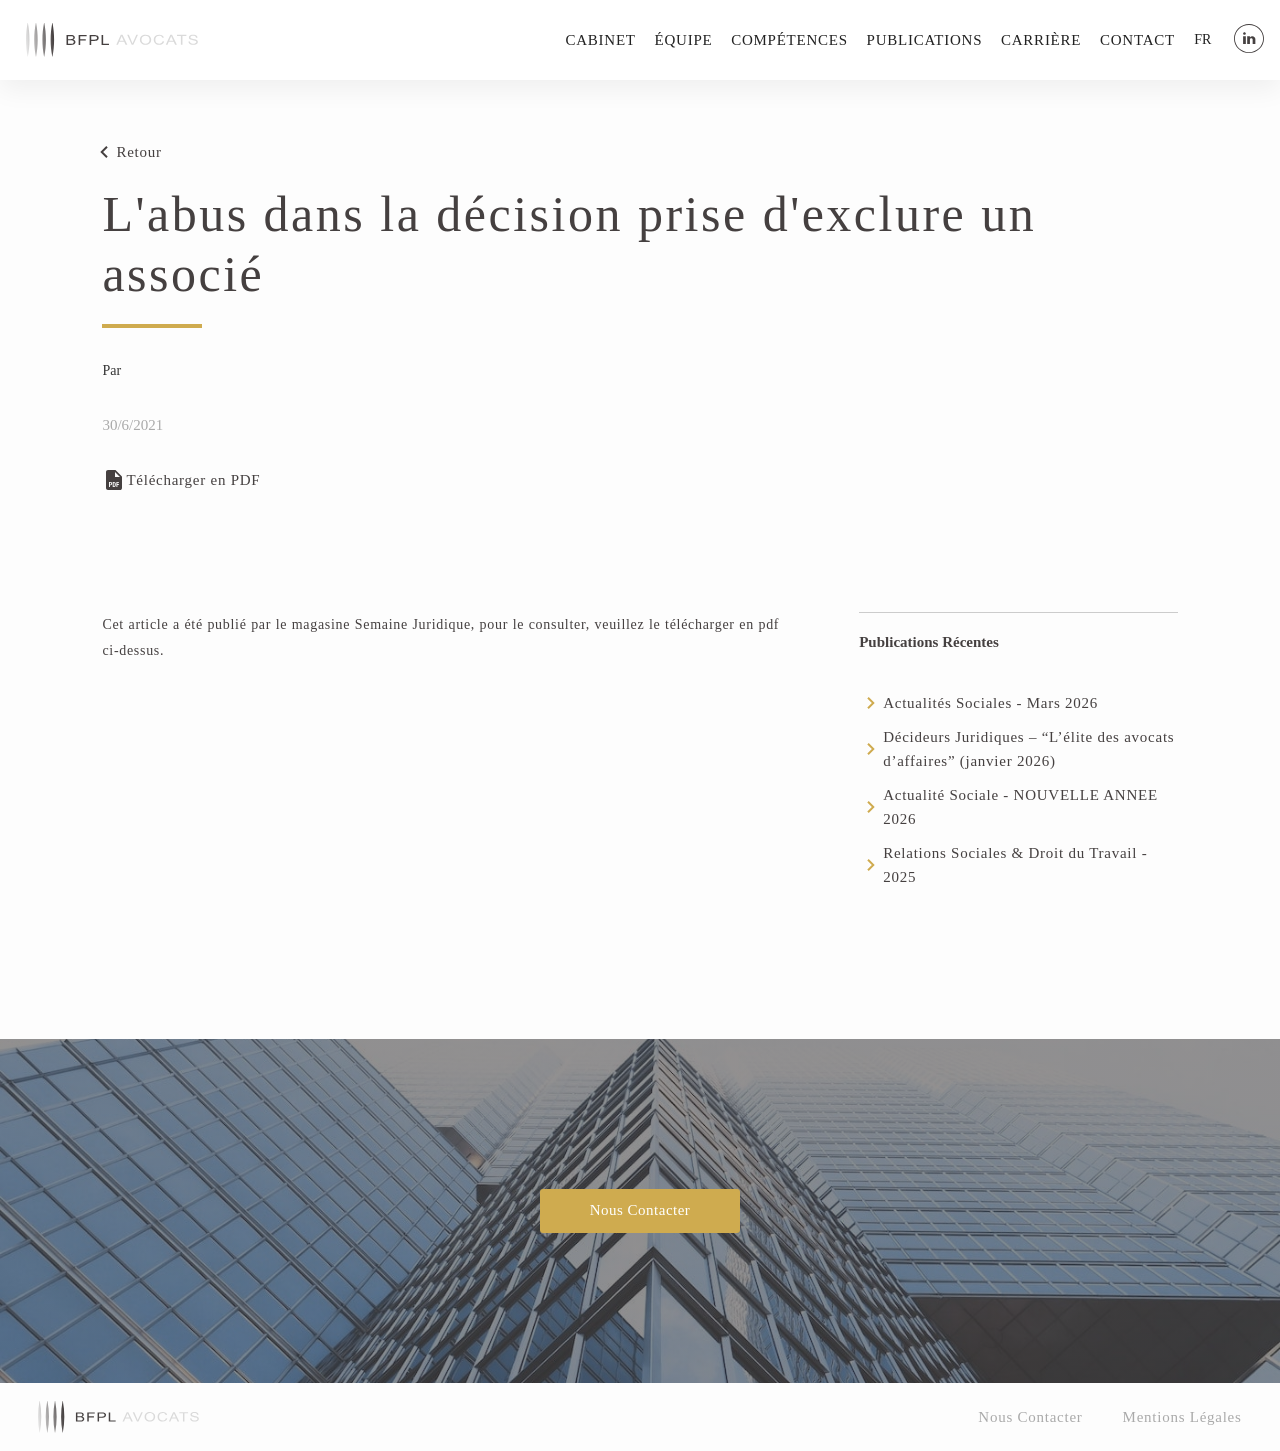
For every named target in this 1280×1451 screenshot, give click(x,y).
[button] (1202, 39)
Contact (1137, 40)
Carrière (1041, 40)
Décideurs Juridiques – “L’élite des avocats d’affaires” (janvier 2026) (1028, 749)
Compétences (789, 40)
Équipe (684, 40)
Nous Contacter (640, 1210)
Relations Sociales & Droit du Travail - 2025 (1015, 865)
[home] (112, 40)
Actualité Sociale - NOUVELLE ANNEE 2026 (1020, 807)
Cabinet (601, 40)
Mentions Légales (1182, 1417)
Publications (925, 40)
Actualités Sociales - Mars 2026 (990, 703)
